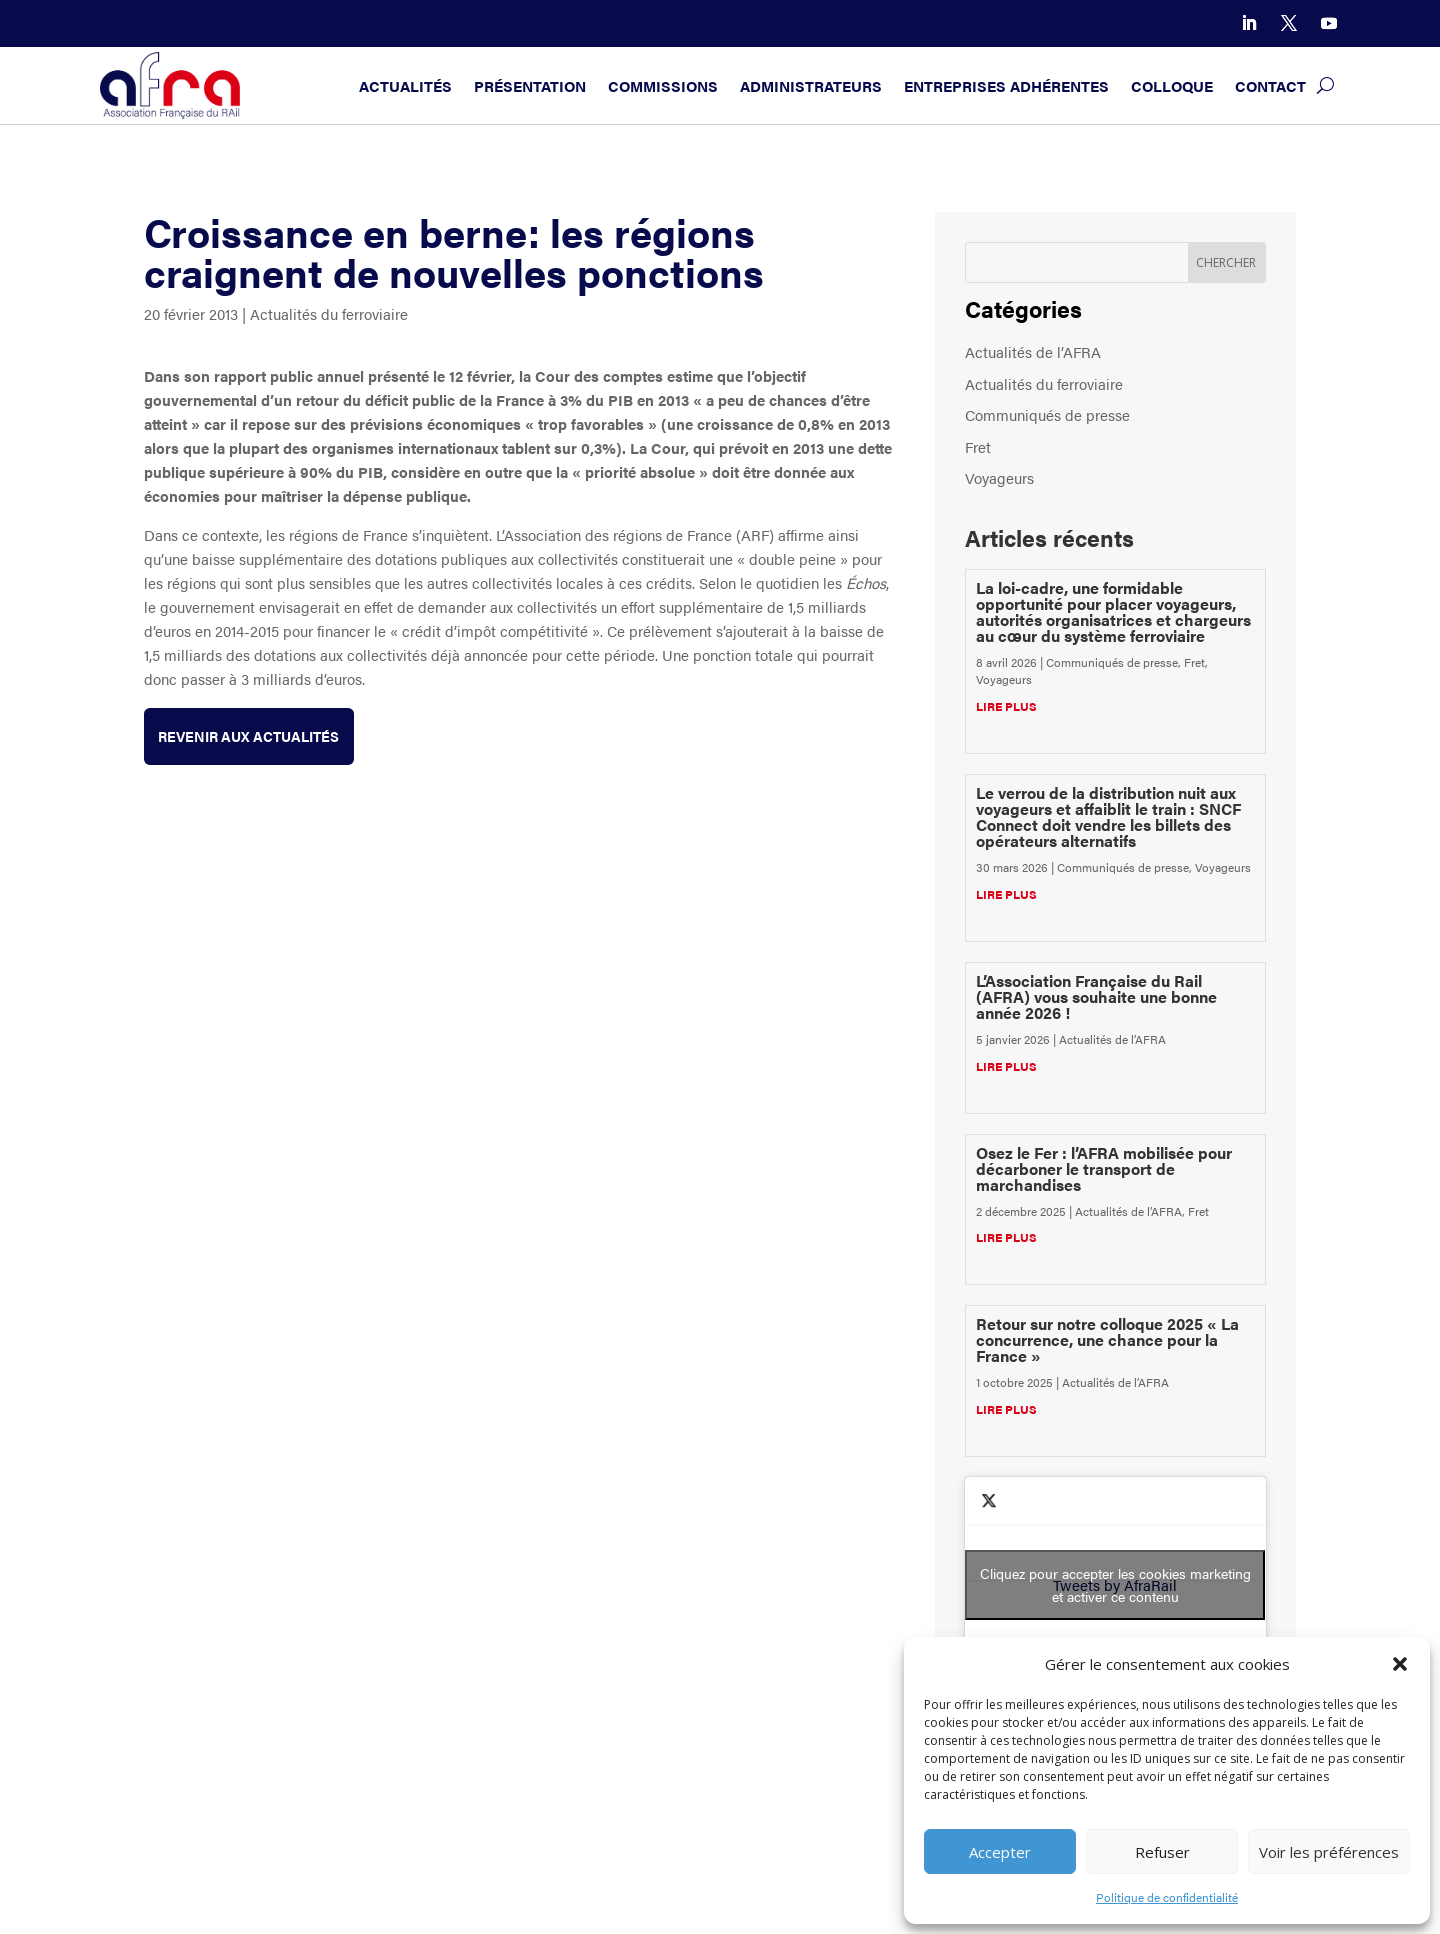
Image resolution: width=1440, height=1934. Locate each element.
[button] (1400, 1664)
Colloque (1172, 85)
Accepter (1000, 1852)
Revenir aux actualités (256, 736)
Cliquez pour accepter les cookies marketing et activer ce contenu (1115, 1584)
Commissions (663, 85)
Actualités (405, 85)
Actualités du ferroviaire (329, 313)
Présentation (530, 85)
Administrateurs (811, 85)
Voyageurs (999, 477)
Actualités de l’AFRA (1033, 351)
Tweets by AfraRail (1115, 1585)
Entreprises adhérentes (1006, 85)
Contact (1270, 85)
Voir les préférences (1329, 1852)
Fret (978, 446)
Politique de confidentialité (1167, 1897)
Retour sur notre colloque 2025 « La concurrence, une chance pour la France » (1107, 1339)
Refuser (1162, 1852)
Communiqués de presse (1047, 414)
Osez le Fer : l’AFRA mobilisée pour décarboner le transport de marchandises (1104, 1168)
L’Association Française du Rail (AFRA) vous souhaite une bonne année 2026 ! (1096, 996)
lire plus (1006, 706)
